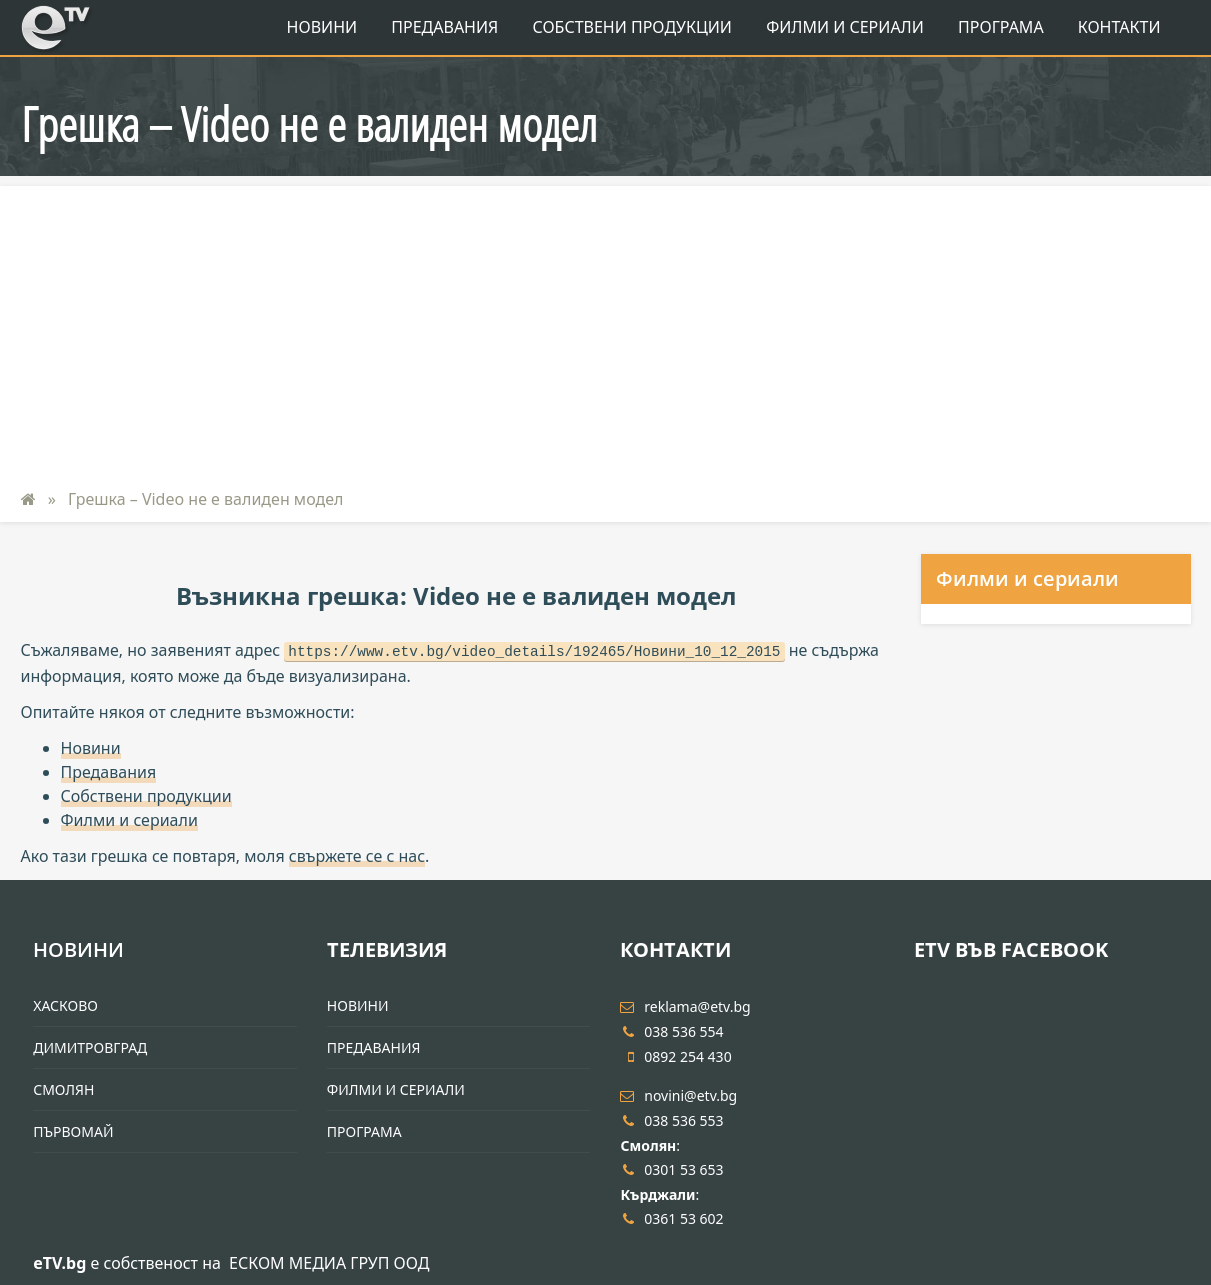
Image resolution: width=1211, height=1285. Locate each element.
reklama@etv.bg (685, 1006)
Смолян (63, 1089)
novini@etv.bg (678, 1095)
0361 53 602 (671, 1218)
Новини (322, 27)
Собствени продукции (631, 27)
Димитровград (90, 1047)
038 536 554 (671, 1031)
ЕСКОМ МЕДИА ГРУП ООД (329, 1263)
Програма (1001, 27)
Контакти (1119, 27)
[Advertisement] (606, 326)
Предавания (444, 27)
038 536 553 (671, 1120)
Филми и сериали (129, 820)
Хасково (65, 1005)
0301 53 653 (671, 1169)
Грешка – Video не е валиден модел (204, 499)
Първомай (73, 1131)
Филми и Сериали (845, 27)
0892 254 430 (675, 1056)
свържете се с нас (357, 856)
